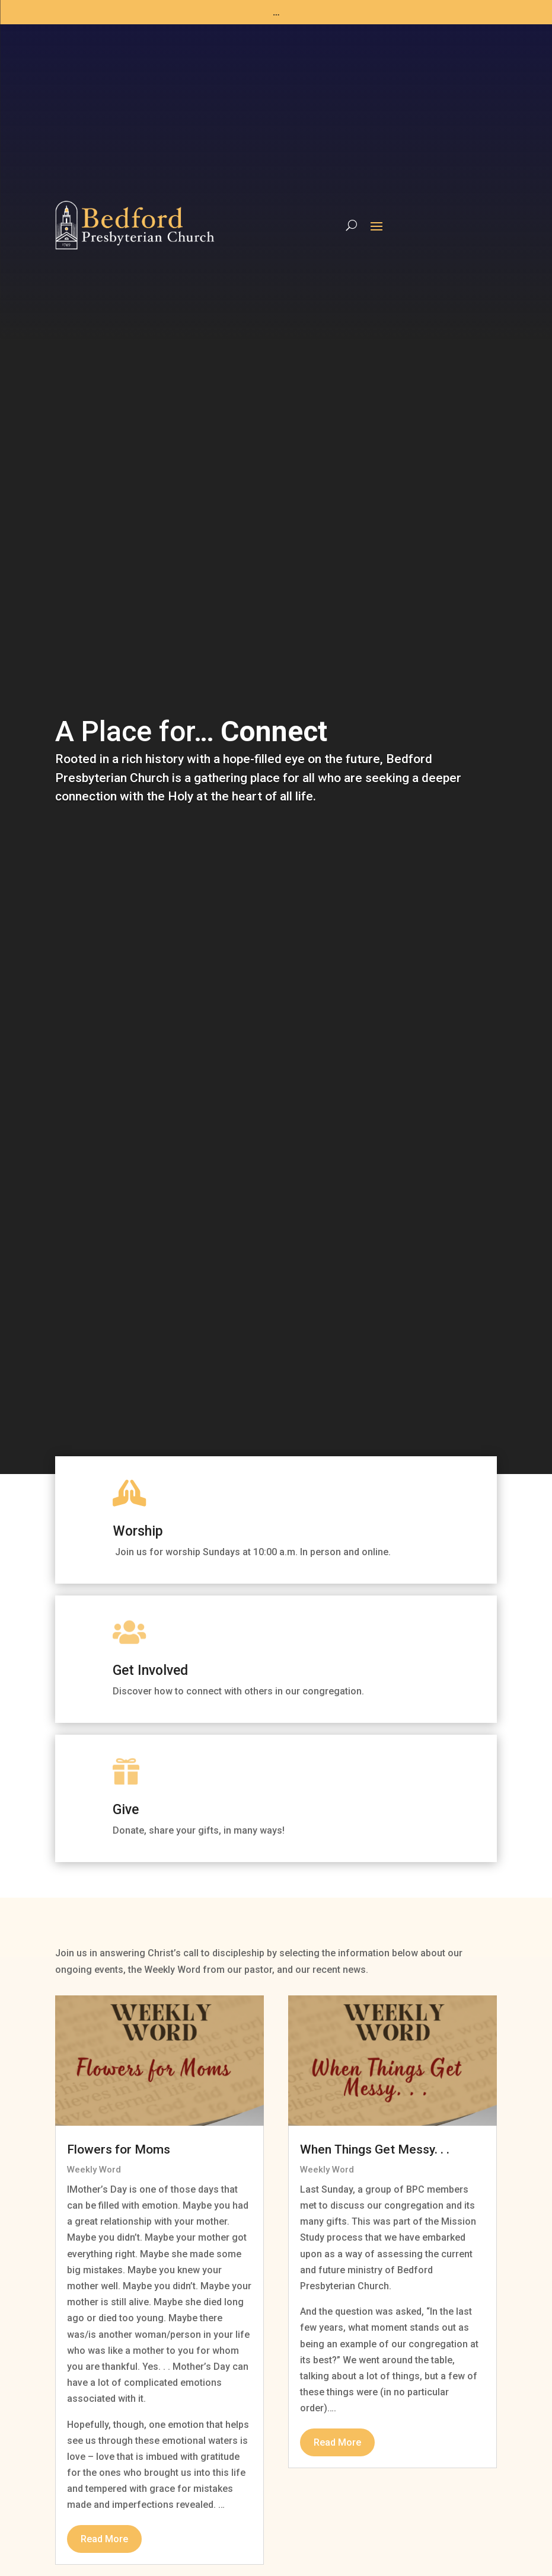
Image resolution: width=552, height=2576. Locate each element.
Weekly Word (94, 2169)
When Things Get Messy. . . (374, 2149)
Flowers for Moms (118, 2149)
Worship (138, 1531)
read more (104, 2539)
